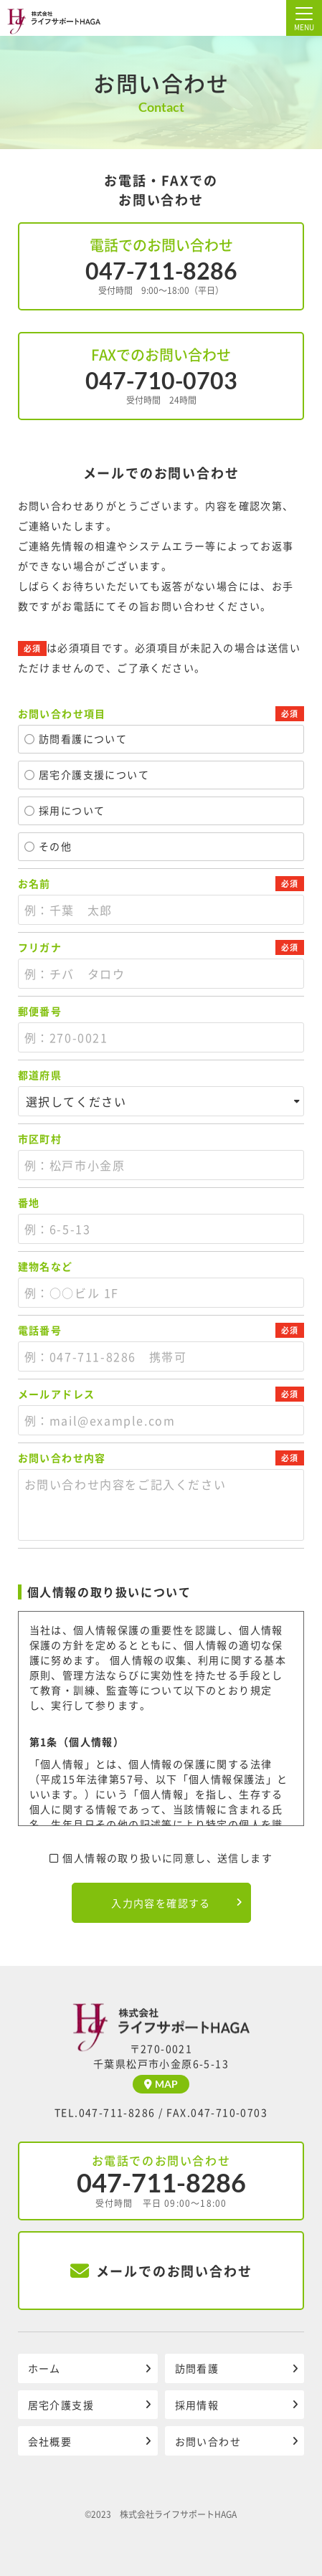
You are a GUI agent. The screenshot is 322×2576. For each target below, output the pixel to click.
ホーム (44, 2368)
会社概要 (50, 2441)
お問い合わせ (208, 2441)
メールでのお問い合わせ (161, 2271)
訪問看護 (197, 2368)
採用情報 (197, 2404)
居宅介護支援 (61, 2404)
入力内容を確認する (161, 1903)
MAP (161, 2084)
